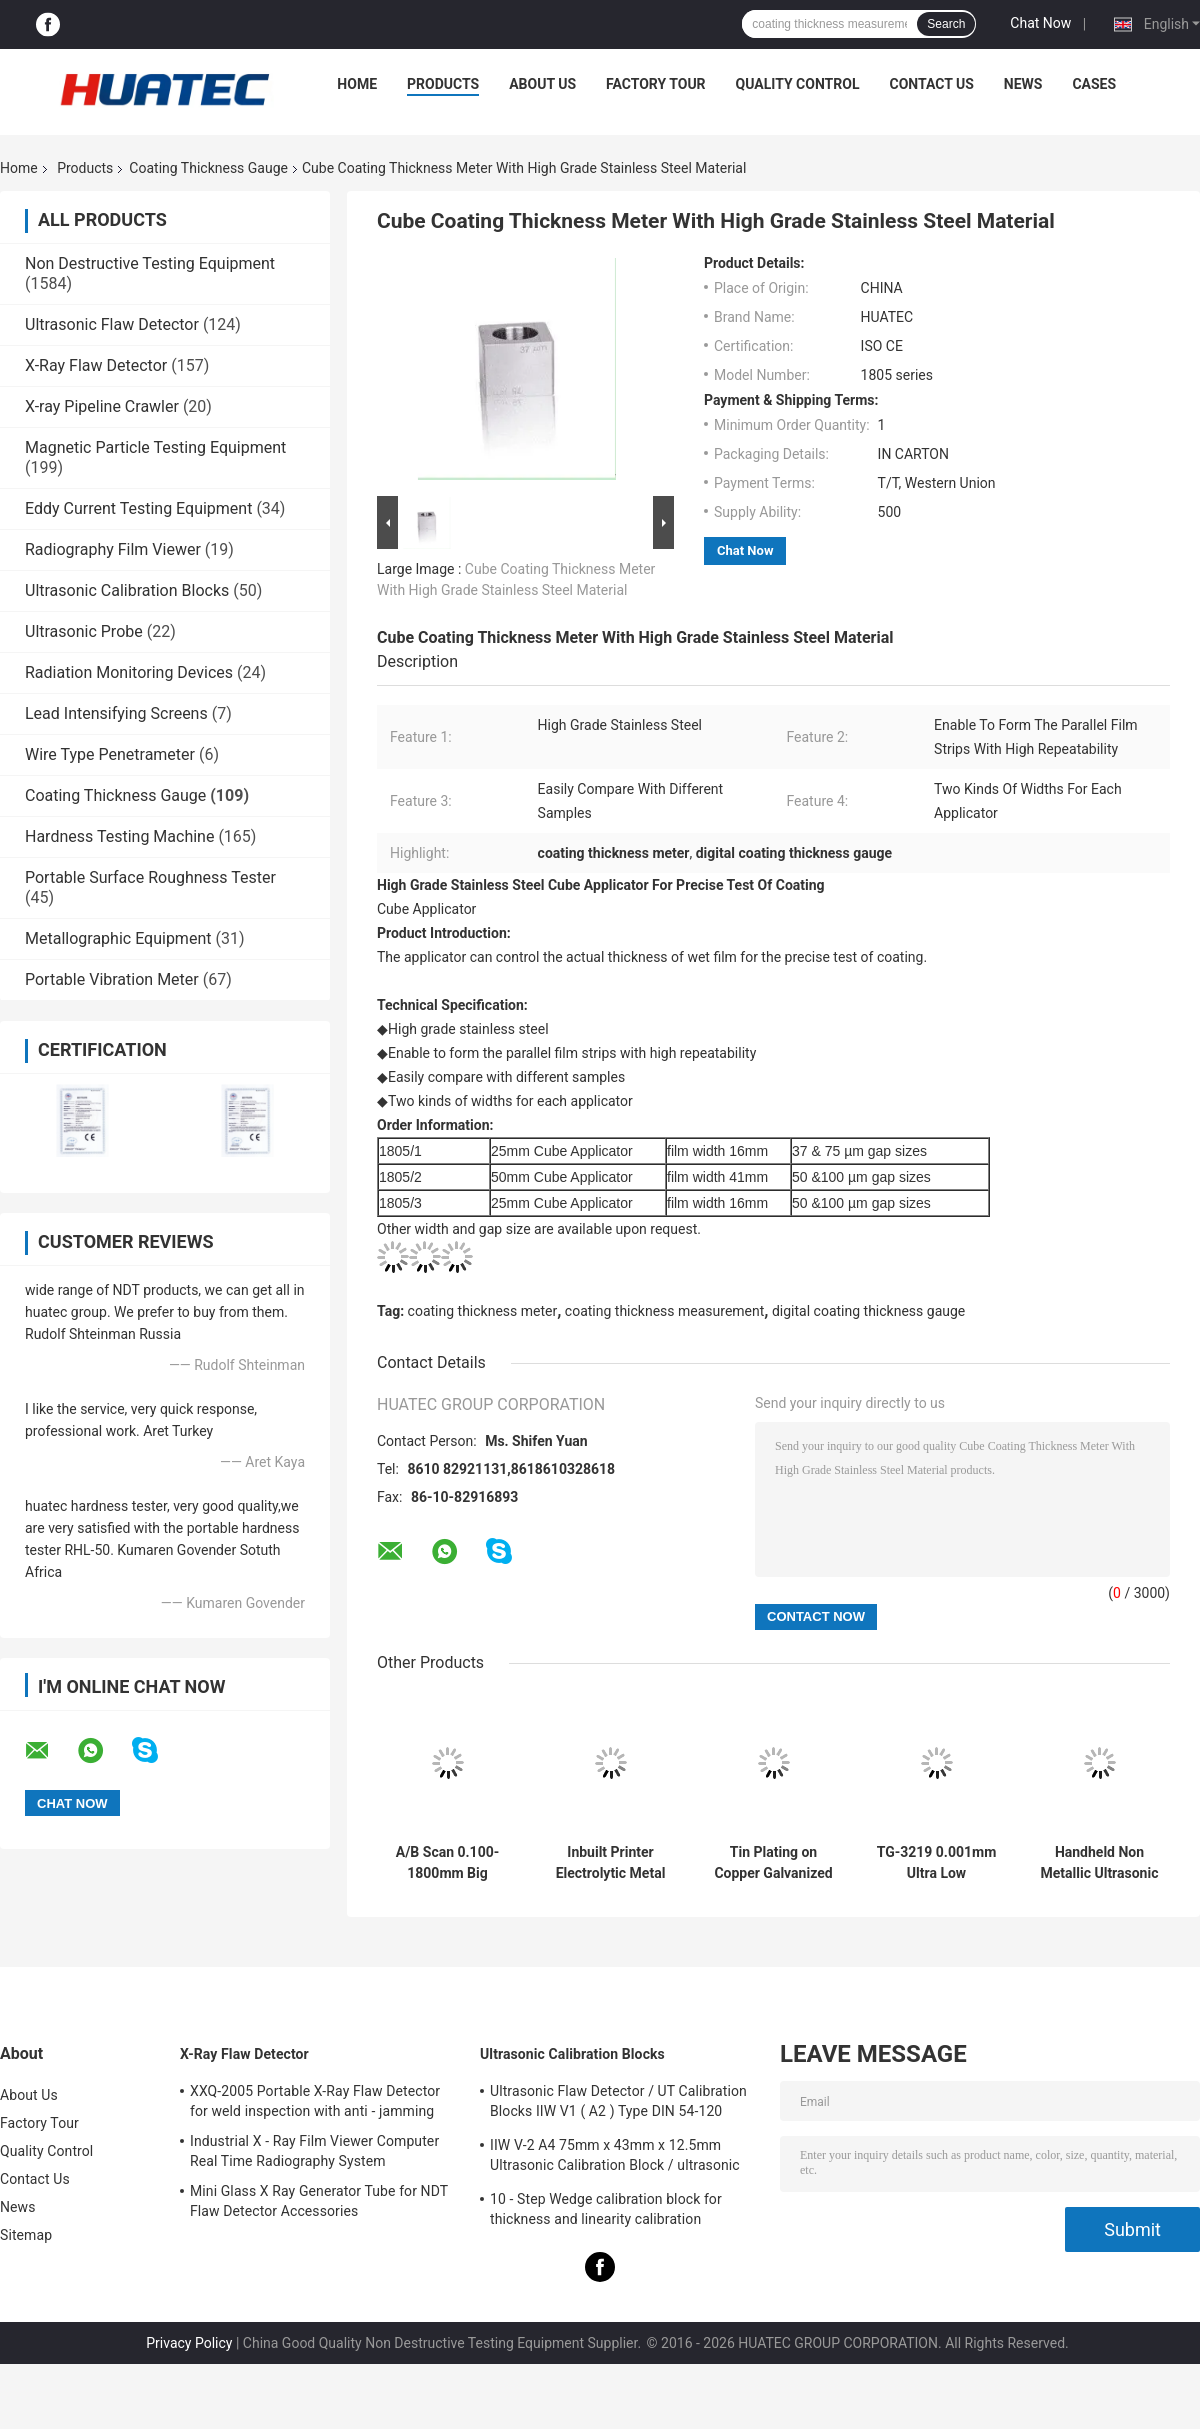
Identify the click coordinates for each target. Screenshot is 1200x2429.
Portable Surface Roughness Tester (150, 877)
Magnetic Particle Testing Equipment (155, 447)
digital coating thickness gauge (868, 1311)
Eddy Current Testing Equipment (138, 508)
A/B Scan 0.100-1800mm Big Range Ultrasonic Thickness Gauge (447, 1863)
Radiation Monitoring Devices (129, 672)
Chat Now (1040, 23)
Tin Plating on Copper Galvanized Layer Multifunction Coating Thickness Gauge (773, 1863)
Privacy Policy (189, 2343)
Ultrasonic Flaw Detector (112, 324)
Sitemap (26, 2235)
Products (443, 84)
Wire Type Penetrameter (110, 754)
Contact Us (931, 84)
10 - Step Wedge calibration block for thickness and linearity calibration (606, 2209)
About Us (542, 84)
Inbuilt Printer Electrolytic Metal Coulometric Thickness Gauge (611, 1863)
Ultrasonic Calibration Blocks (127, 590)
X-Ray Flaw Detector (96, 365)
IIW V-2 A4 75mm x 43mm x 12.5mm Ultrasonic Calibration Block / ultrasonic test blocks (615, 2158)
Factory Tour (656, 84)
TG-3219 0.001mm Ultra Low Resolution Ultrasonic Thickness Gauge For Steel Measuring (937, 1863)
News (1023, 84)
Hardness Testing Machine (119, 836)
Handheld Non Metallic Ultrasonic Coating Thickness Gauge (1100, 1863)
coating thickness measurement (665, 1311)
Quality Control (798, 84)
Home (357, 84)
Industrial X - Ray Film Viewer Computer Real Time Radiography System (314, 2151)
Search (946, 24)
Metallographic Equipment (118, 938)
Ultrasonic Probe (84, 631)
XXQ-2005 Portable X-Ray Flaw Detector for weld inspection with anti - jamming (315, 2101)
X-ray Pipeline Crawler (102, 406)
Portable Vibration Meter (112, 979)
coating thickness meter (483, 1311)
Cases (1094, 84)
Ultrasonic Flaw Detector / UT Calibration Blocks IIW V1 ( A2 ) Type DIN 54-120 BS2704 (618, 2104)
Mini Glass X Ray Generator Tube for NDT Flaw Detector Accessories (319, 2201)
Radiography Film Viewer (113, 549)
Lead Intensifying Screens (116, 713)
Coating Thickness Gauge (208, 168)
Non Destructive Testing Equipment (150, 263)
